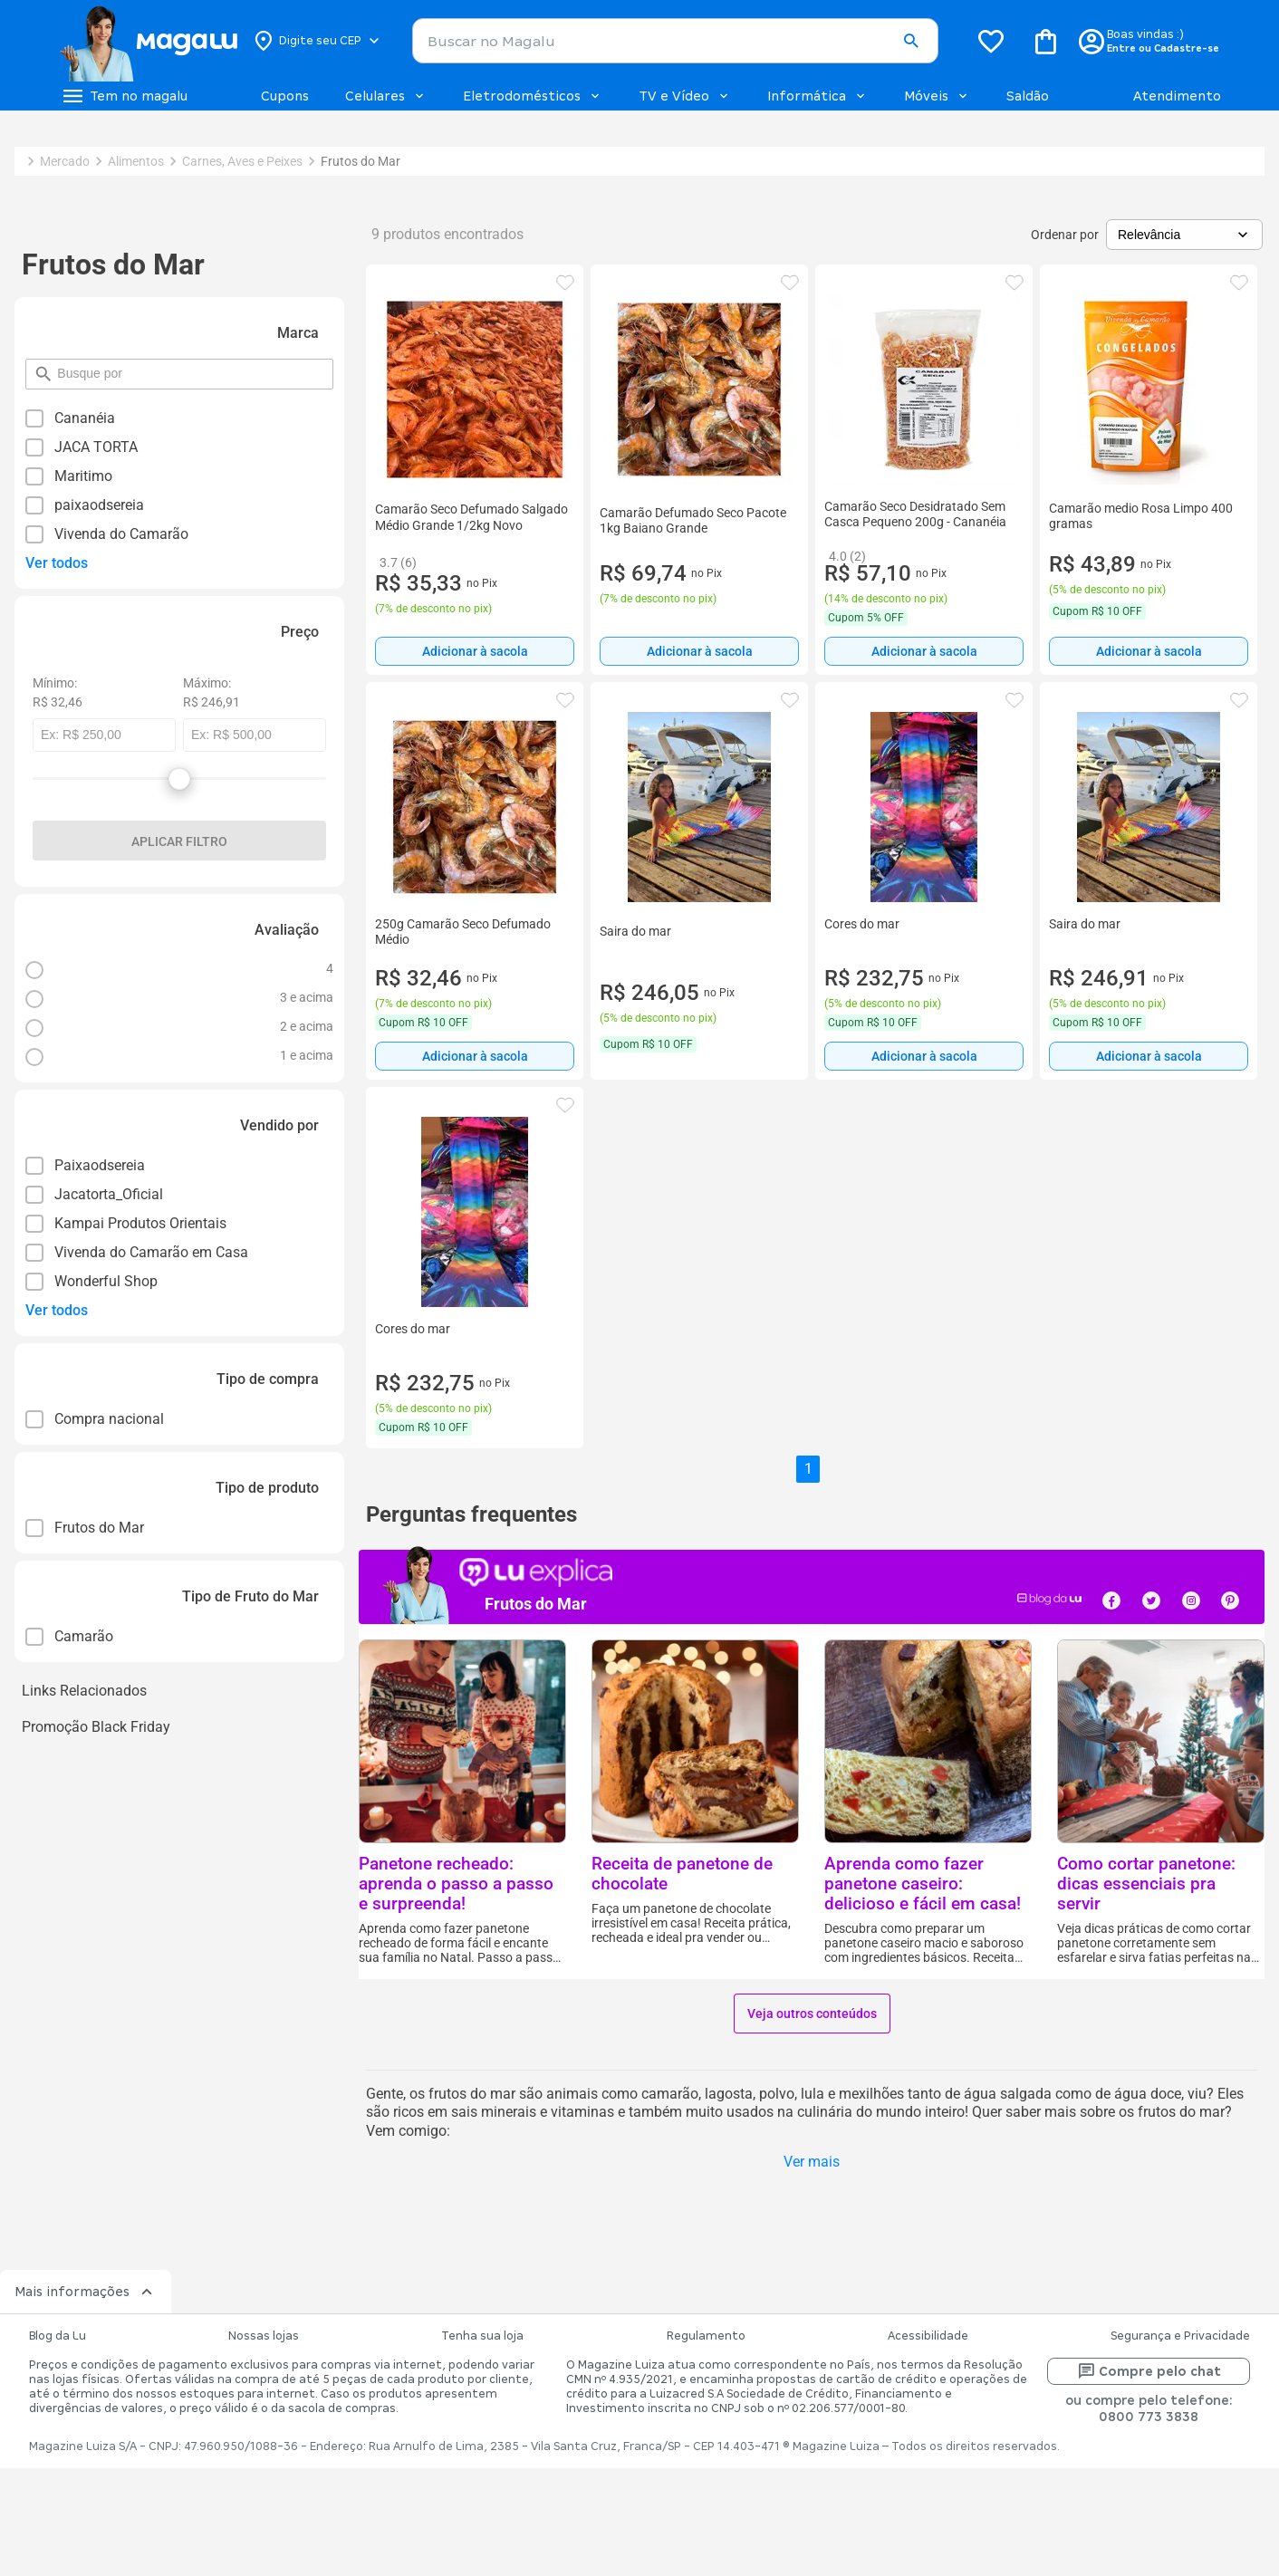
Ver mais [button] (812, 2161)
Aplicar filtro (179, 841)
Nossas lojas (263, 2336)
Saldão (1027, 96)
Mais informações (85, 2292)
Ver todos (56, 563)
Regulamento (706, 2336)
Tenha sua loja (482, 2336)
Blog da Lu (57, 2336)
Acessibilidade (928, 2336)
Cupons (285, 96)
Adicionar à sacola (475, 651)
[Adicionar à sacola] (474, 651)
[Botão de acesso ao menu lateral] (124, 96)
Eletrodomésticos (532, 96)
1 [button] (808, 1468)
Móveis (937, 96)
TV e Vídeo (685, 96)
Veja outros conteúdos (812, 2013)
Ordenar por (1065, 234)
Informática (817, 96)
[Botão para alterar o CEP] (317, 40)
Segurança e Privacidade (1180, 2336)
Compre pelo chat (1149, 2371)
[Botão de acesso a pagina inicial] (148, 41)
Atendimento (1177, 96)
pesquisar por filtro (56, 365)
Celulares (386, 96)
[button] (910, 42)
